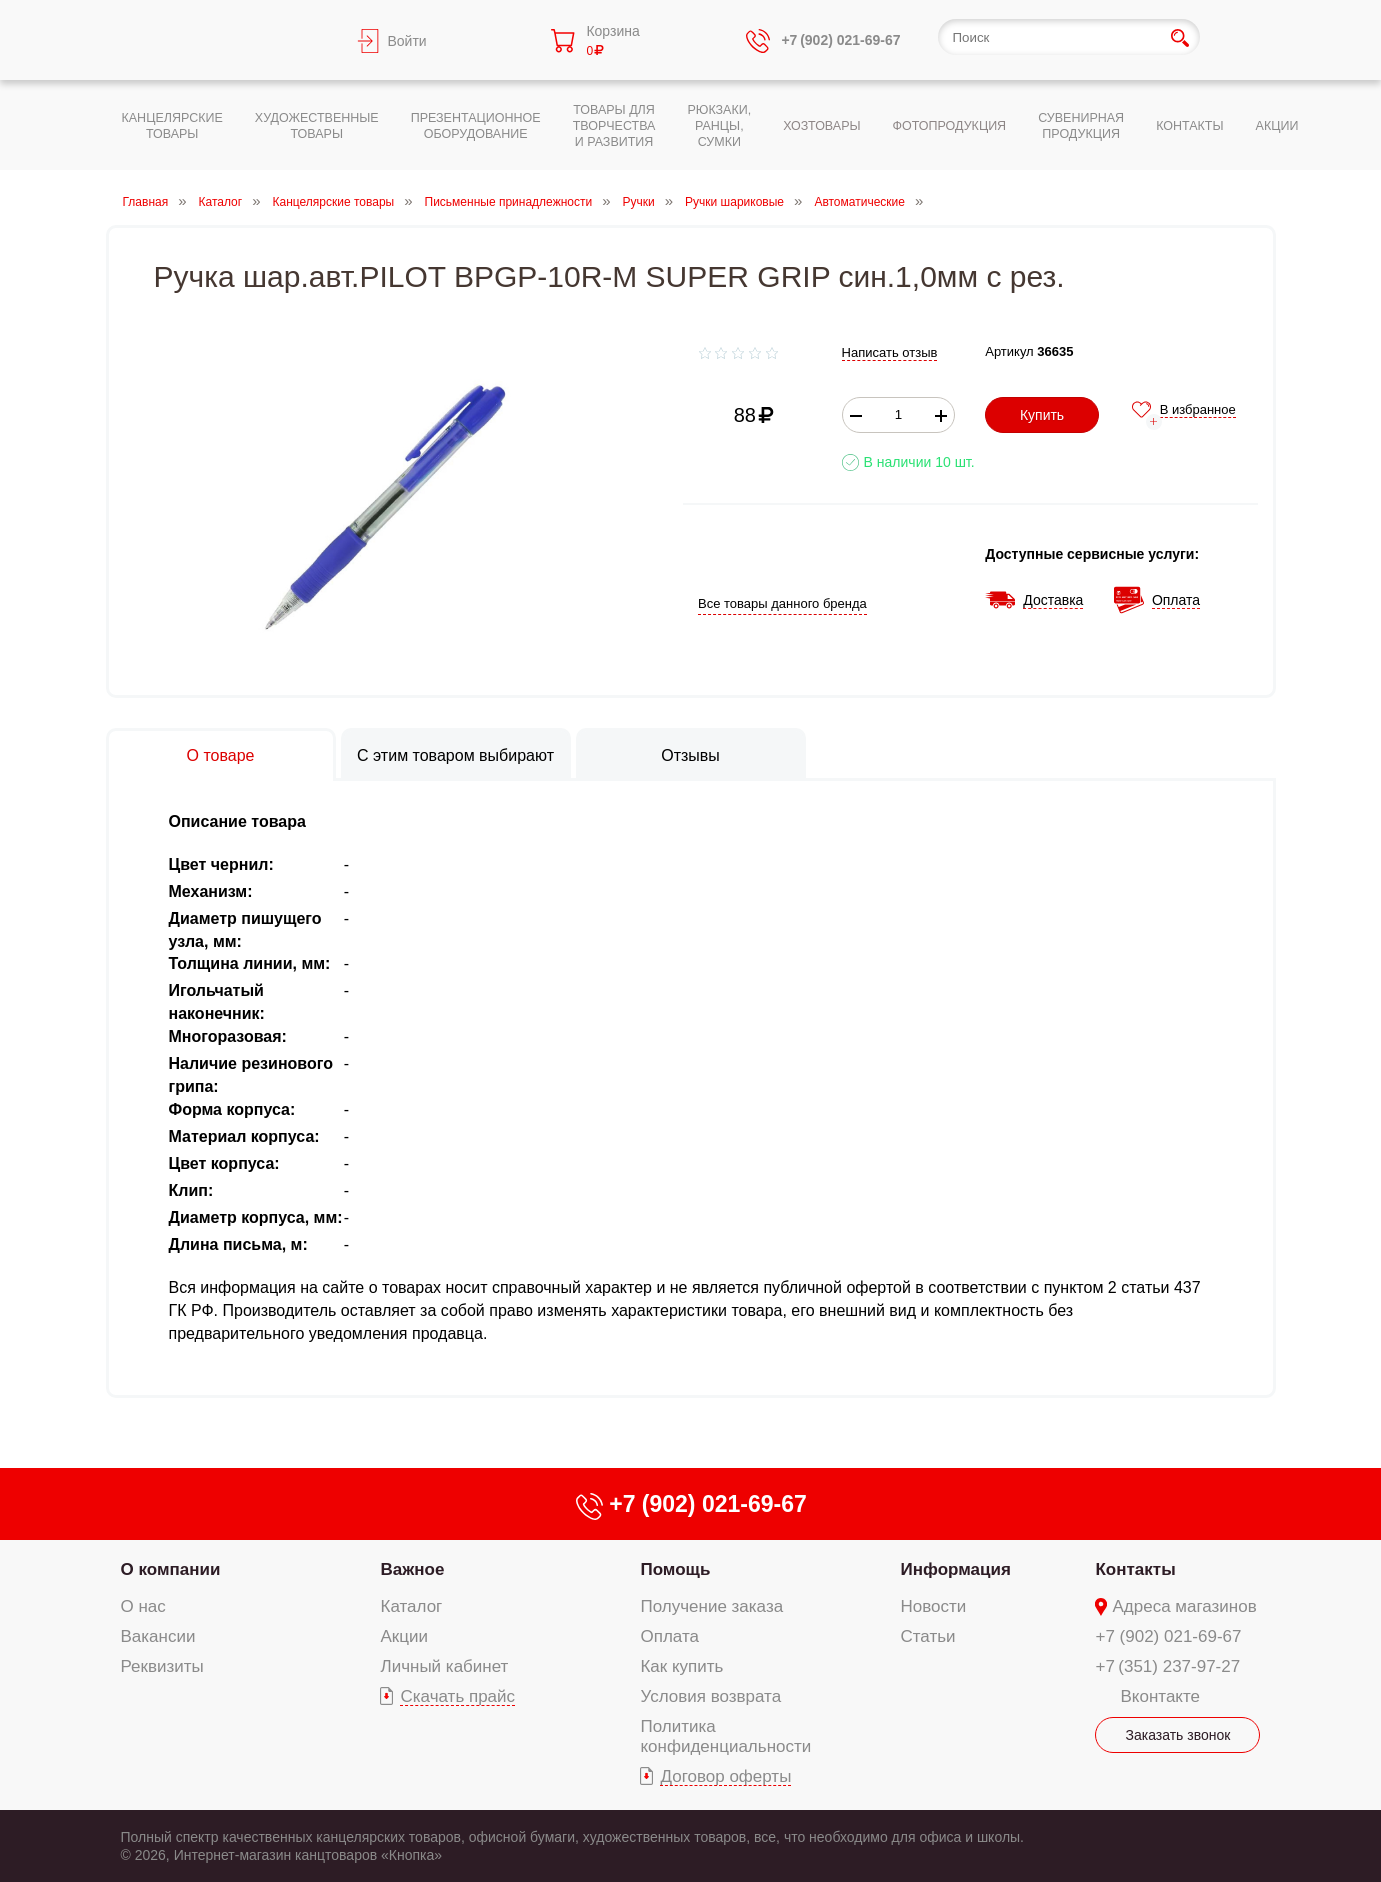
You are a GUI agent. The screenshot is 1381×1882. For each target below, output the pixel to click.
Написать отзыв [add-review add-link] (890, 352)
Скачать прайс (457, 1696)
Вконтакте (1160, 1696)
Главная (146, 202)
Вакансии (158, 1636)
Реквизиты (162, 1666)
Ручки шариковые (734, 202)
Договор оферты (725, 1776)
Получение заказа (711, 1606)
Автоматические (859, 202)
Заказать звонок (1178, 1735)
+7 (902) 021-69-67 (1168, 1636)
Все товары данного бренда (782, 603)
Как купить (681, 1666)
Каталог (221, 202)
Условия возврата (710, 1696)
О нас (143, 1606)
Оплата (669, 1636)
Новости (934, 1606)
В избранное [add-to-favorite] (1198, 409)
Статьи (928, 1636)
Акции (404, 1636)
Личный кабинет (444, 1666)
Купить (1042, 415)
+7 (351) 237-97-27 (1167, 1666)
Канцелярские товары (334, 202)
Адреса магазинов (1184, 1606)
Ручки (639, 202)
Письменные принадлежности (509, 202)
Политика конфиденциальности (725, 1736)
